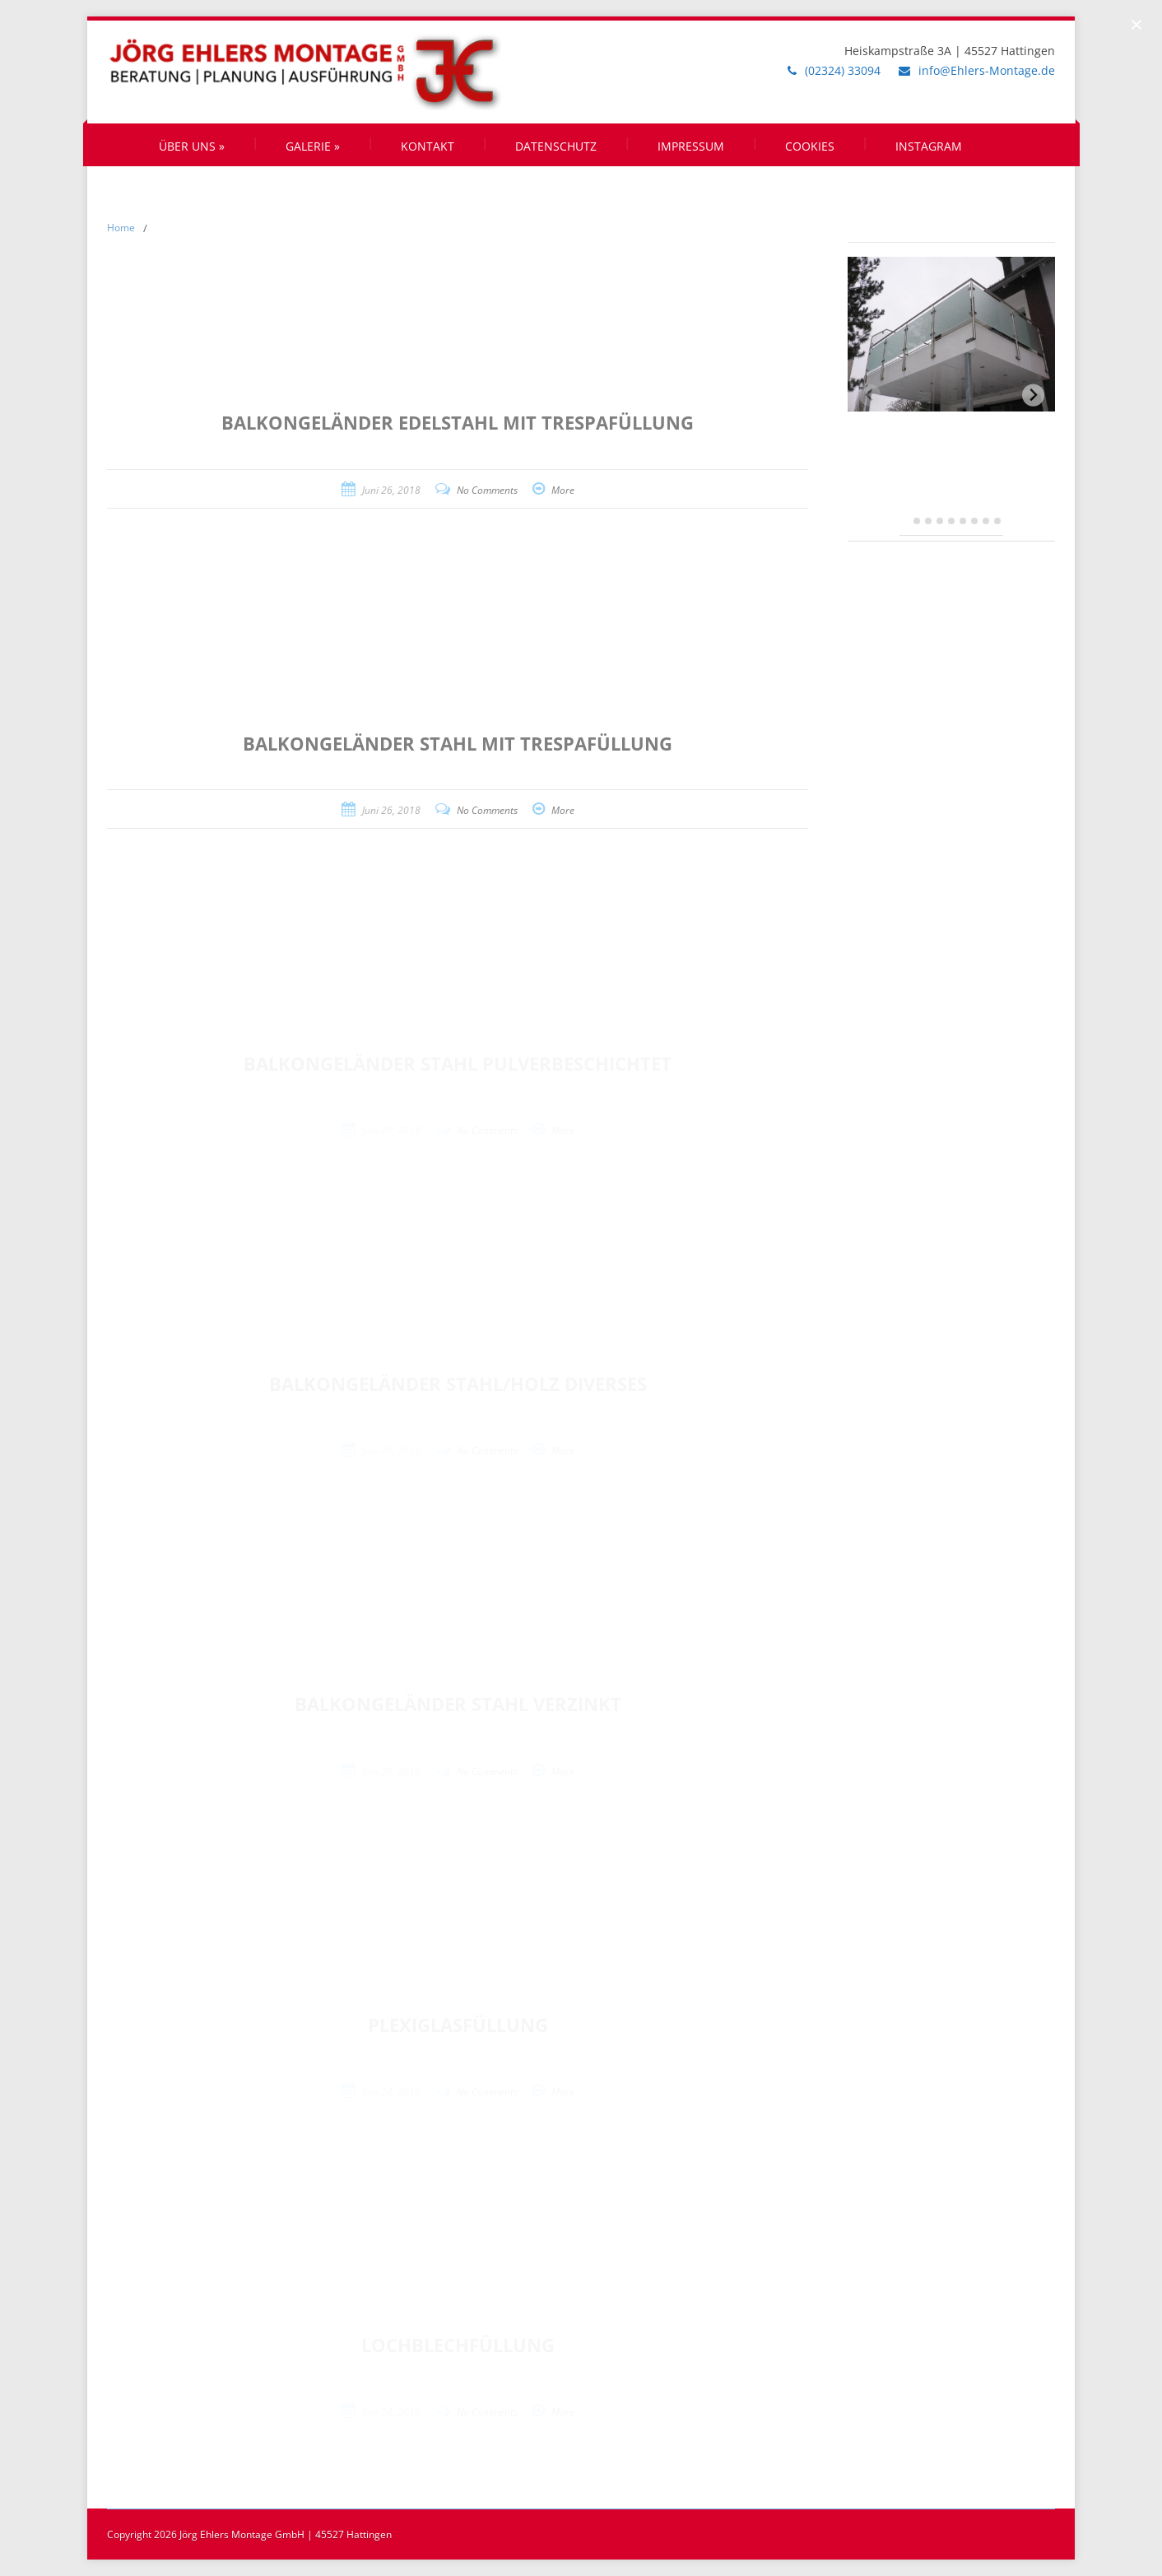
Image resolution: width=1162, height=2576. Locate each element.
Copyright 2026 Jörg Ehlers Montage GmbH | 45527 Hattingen (249, 2534)
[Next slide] (1033, 395)
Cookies (809, 146)
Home (121, 228)
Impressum (691, 146)
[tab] (905, 521)
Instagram (928, 146)
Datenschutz (556, 146)
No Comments (487, 490)
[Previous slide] (870, 395)
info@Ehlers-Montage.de (986, 70)
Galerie (313, 146)
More (562, 490)
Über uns (192, 146)
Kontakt (427, 146)
